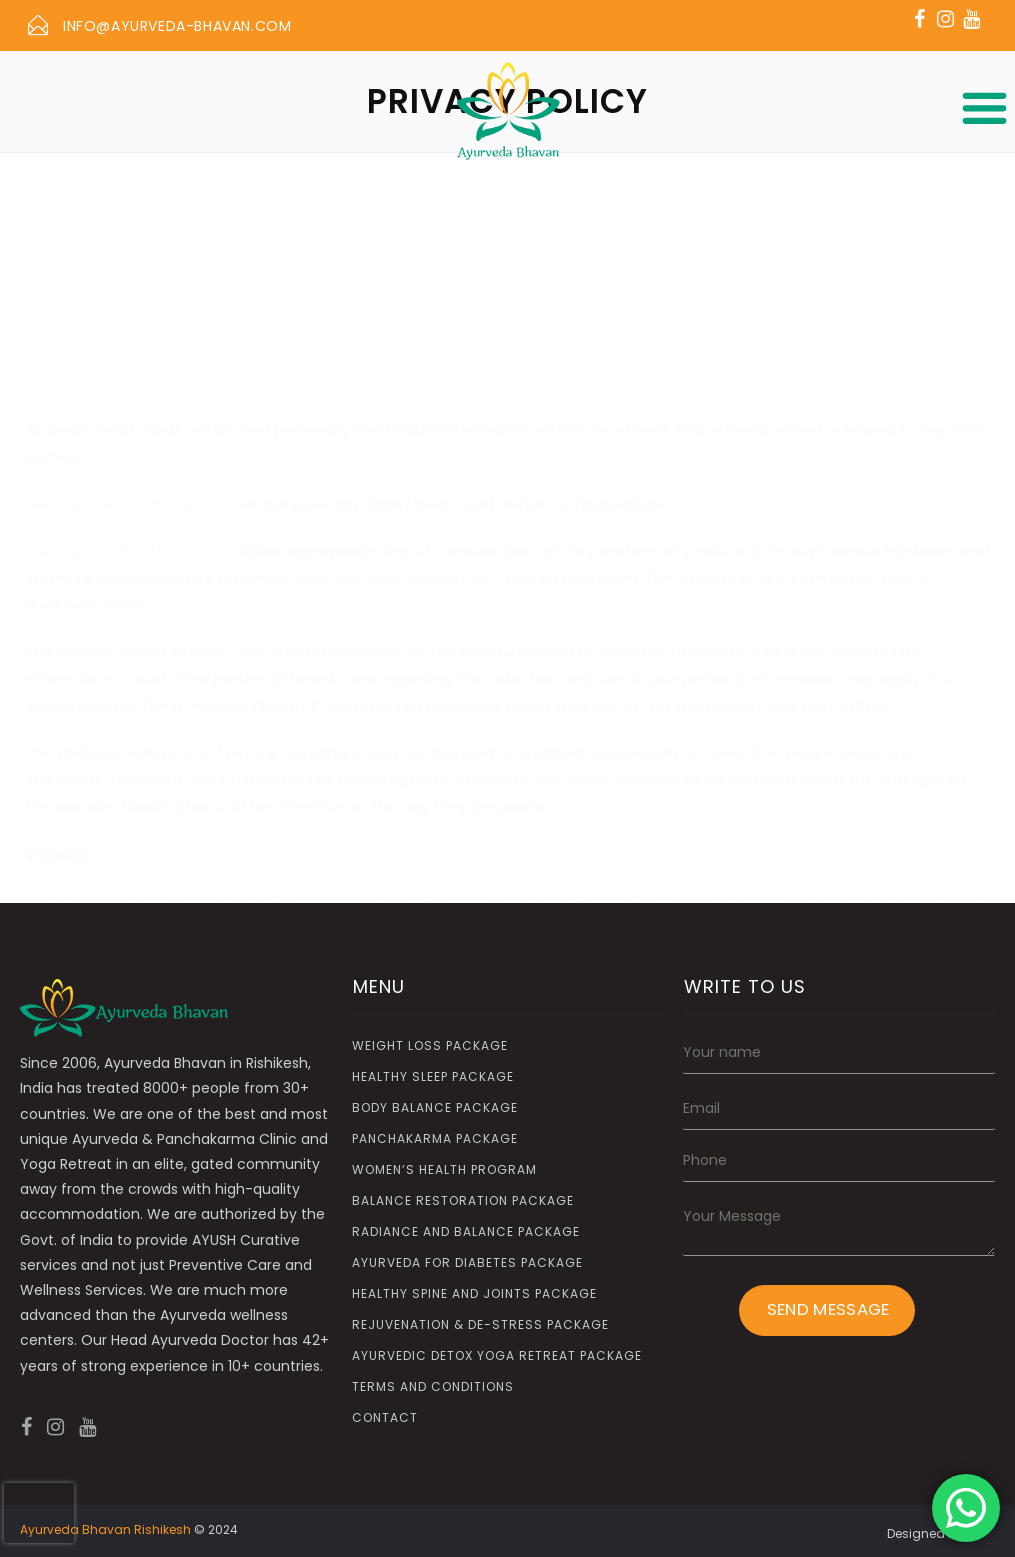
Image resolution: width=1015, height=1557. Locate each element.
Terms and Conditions (433, 1386)
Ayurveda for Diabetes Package (467, 1262)
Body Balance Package (435, 1107)
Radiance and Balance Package (466, 1231)
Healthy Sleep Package (433, 1076)
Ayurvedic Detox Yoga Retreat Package (497, 1355)
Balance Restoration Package (463, 1200)
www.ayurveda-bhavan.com (130, 395)
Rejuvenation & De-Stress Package (480, 1324)
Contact (385, 1417)
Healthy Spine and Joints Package (474, 1293)
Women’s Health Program (444, 1169)
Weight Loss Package (430, 1045)
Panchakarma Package (435, 1138)
